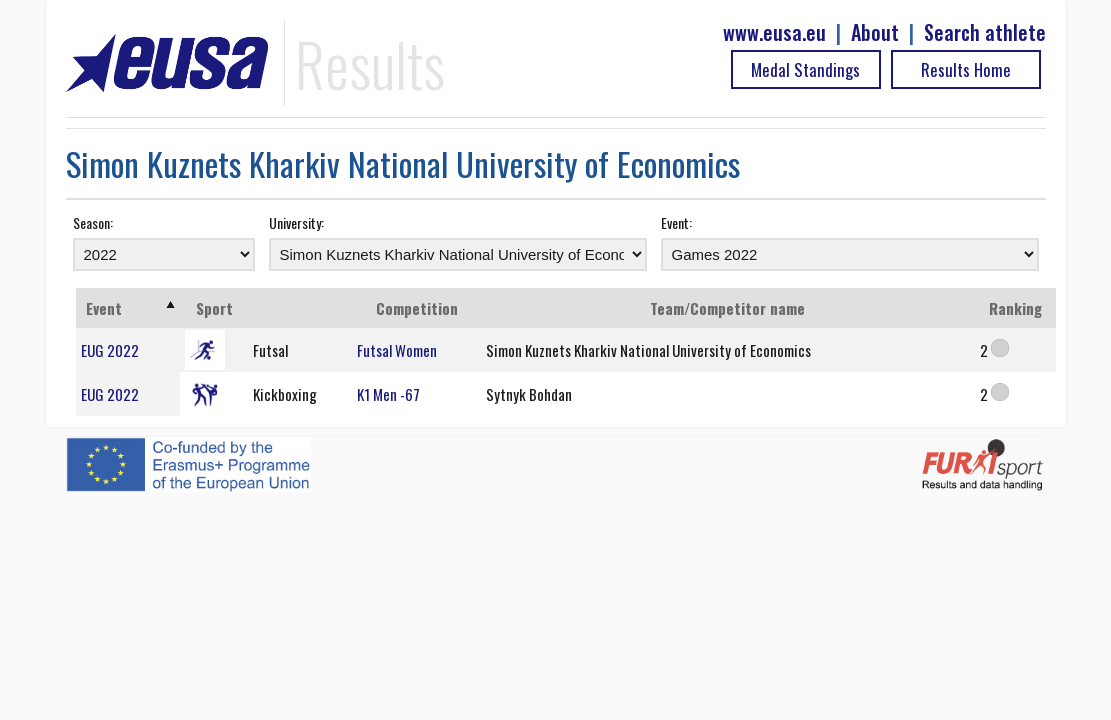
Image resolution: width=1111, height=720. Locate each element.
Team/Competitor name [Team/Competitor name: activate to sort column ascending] (727, 308)
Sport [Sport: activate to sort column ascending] (214, 308)
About (875, 32)
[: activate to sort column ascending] (300, 308)
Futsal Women (397, 350)
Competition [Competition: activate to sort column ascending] (417, 308)
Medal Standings (805, 69)
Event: (676, 222)
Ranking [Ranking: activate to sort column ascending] (1015, 308)
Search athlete (985, 32)
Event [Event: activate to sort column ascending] (104, 308)
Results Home (966, 69)
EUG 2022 (110, 350)
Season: (93, 222)
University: (296, 222)
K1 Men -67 (388, 394)
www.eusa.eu (774, 32)
